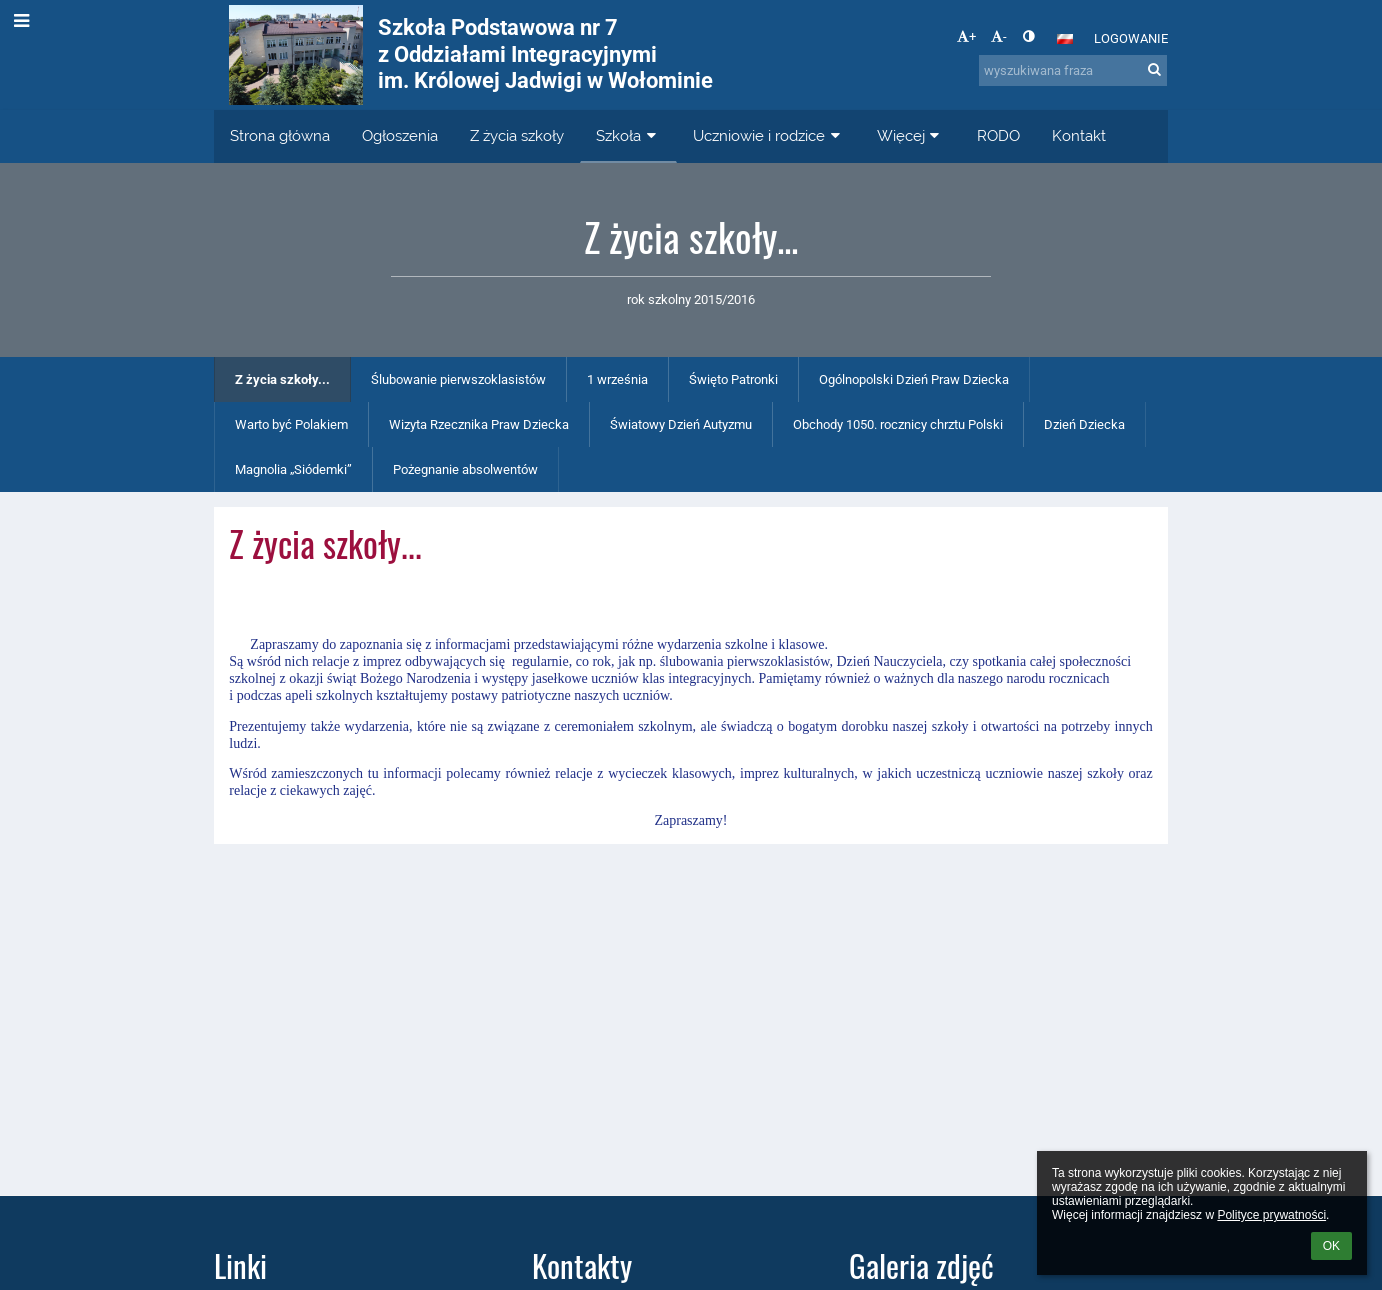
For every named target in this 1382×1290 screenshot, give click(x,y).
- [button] (999, 36)
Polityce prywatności (1271, 1215)
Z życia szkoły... (282, 379)
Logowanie (1131, 38)
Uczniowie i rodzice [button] (769, 136)
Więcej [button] (911, 136)
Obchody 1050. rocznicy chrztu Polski (898, 424)
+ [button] (966, 36)
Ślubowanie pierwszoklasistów (458, 379)
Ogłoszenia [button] (400, 136)
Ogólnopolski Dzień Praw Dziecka (914, 379)
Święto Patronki (733, 379)
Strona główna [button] (280, 136)
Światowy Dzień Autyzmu (681, 424)
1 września (617, 379)
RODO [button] (998, 136)
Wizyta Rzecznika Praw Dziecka (479, 424)
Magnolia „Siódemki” (293, 469)
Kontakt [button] (1079, 136)
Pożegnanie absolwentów (465, 469)
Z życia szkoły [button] (517, 136)
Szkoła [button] (628, 136)
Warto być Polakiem (291, 424)
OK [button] (1331, 1246)
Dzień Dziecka (1084, 424)
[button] (1065, 39)
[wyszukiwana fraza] (1073, 70)
